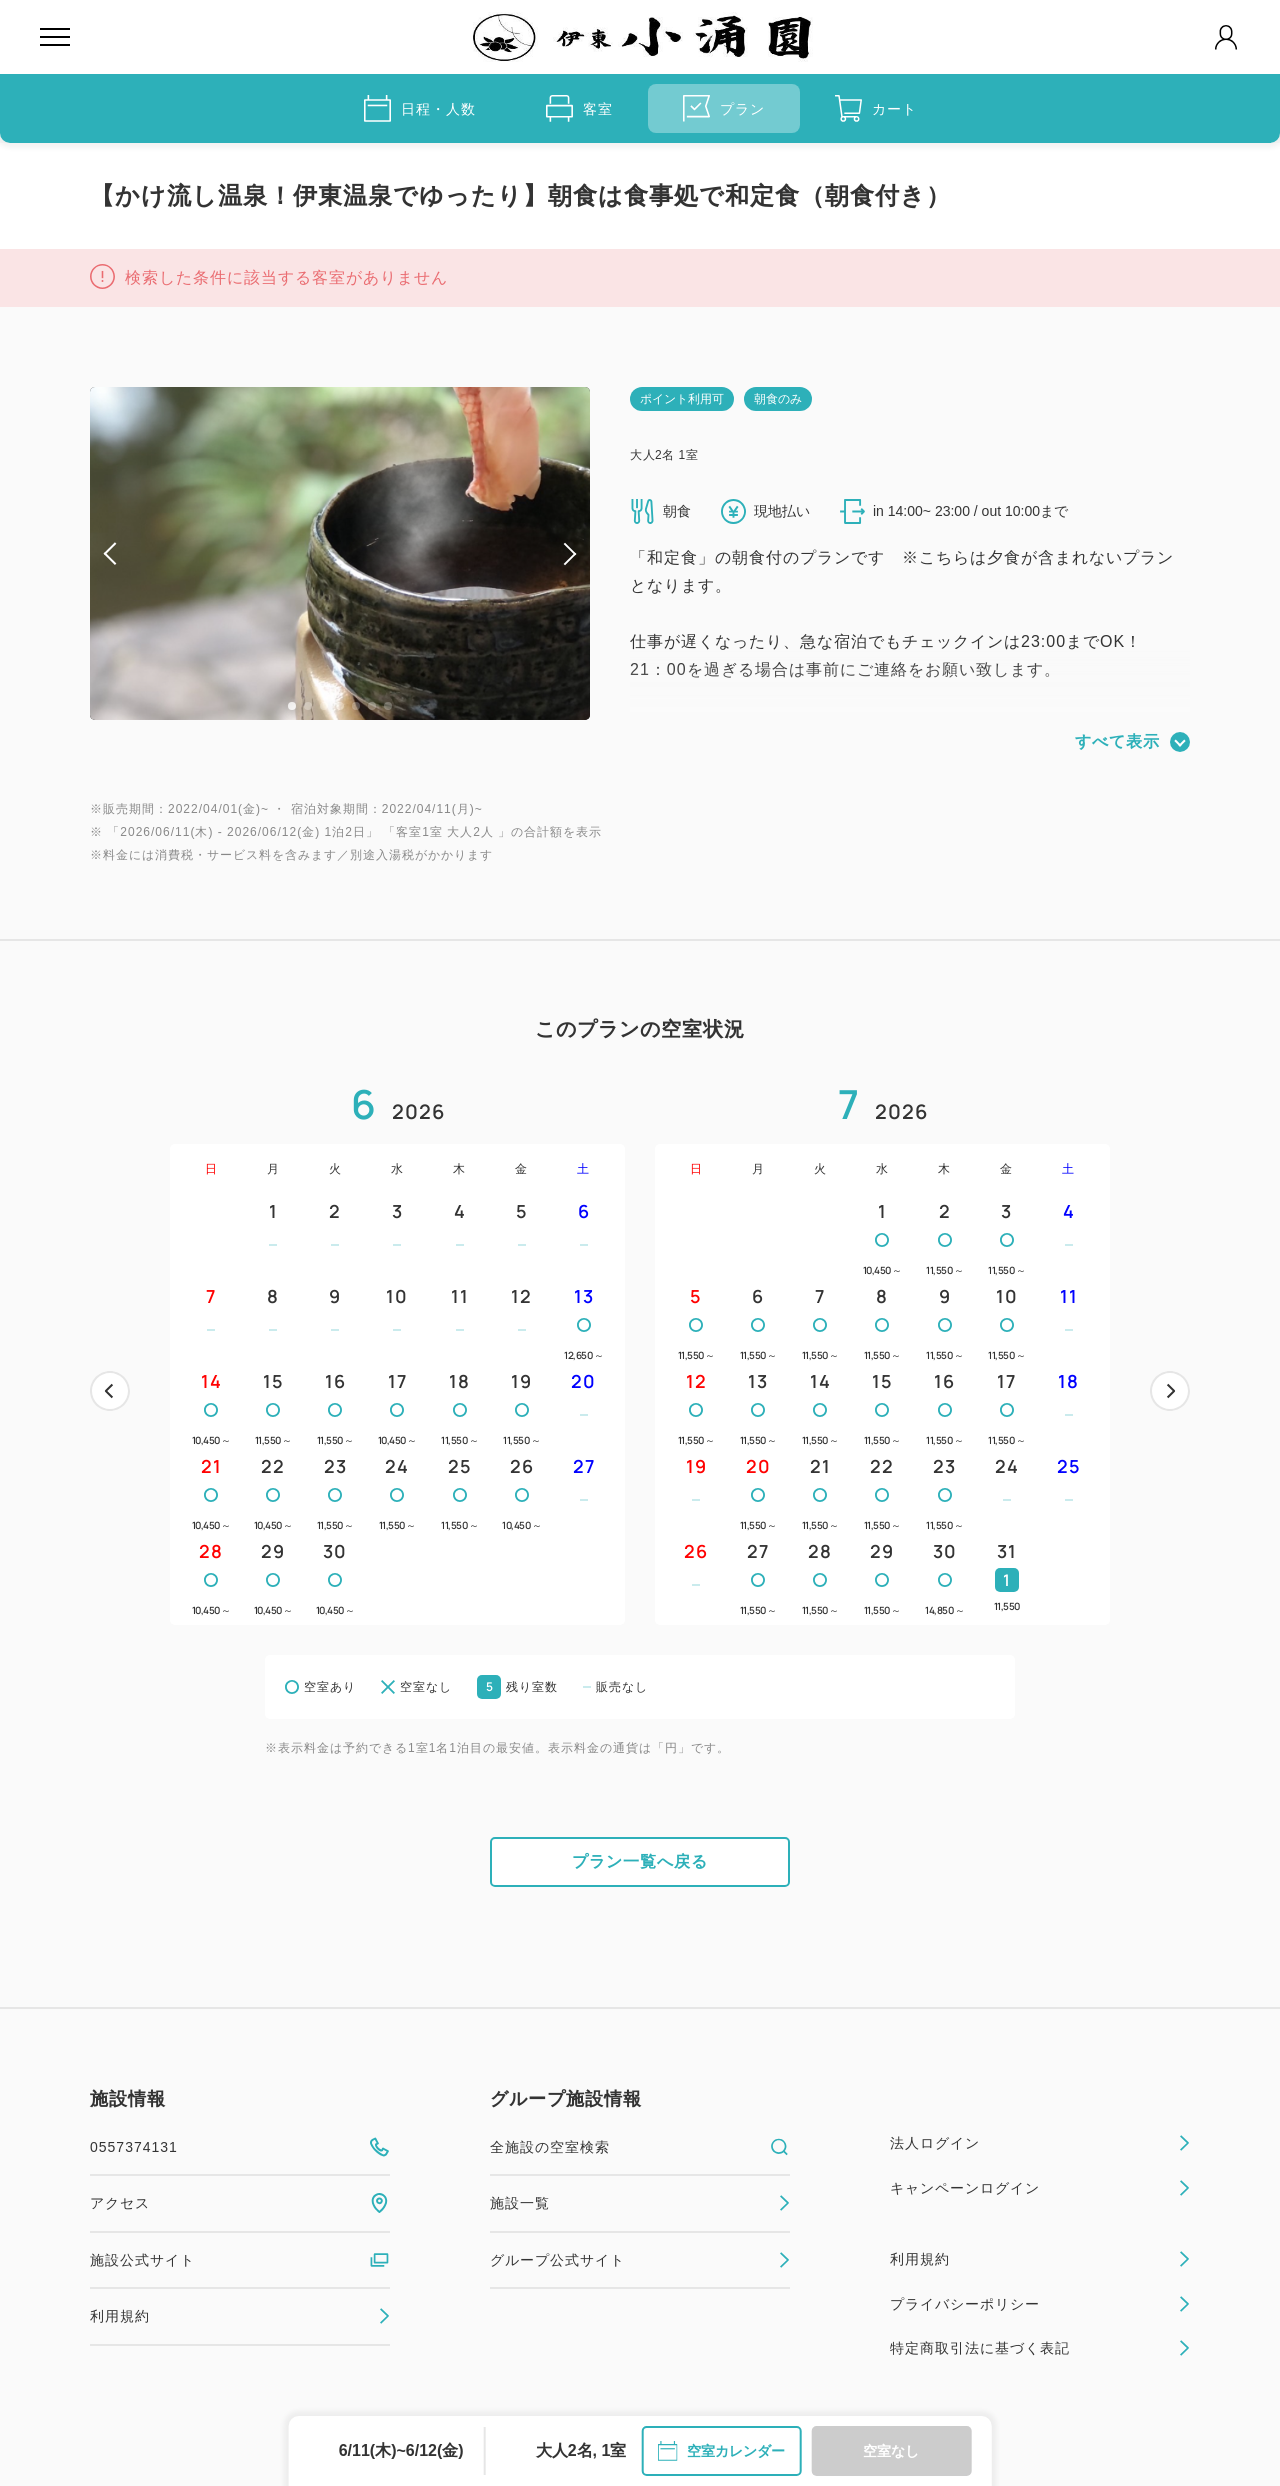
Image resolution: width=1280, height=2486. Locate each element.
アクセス (240, 2203)
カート (876, 108)
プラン (724, 108)
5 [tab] (356, 706)
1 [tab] (292, 706)
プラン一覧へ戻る (640, 1861)
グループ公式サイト (640, 2260)
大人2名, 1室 (581, 2450)
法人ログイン (1040, 2143)
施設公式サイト (240, 2260)
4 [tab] (340, 706)
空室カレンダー (721, 2451)
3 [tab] (324, 706)
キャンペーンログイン (1040, 2188)
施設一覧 (640, 2203)
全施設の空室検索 (640, 2147)
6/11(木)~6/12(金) (401, 2450)
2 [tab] (308, 706)
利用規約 (240, 2316)
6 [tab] (372, 706)
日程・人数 (420, 108)
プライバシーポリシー (1040, 2304)
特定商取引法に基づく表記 (1040, 2348)
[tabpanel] (340, 553)
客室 (579, 108)
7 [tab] (388, 706)
